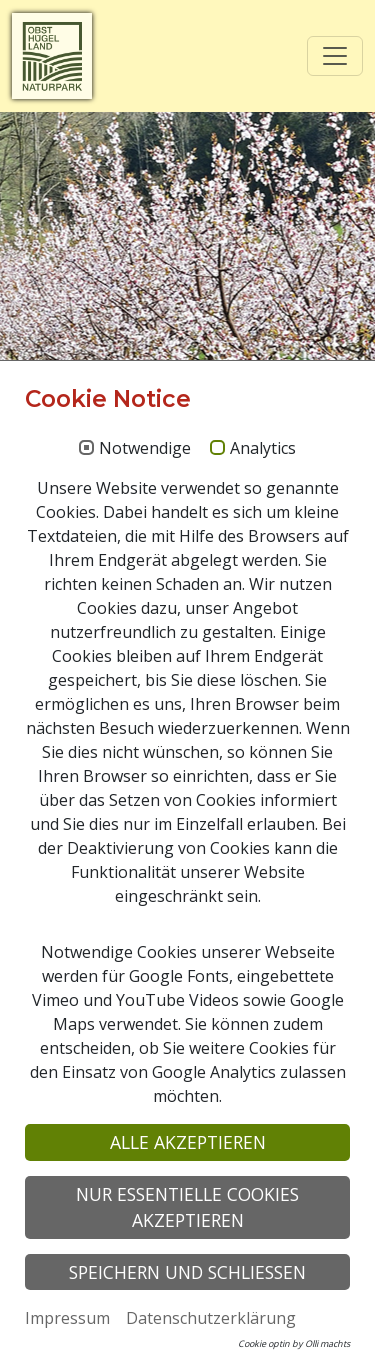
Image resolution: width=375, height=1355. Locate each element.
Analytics (263, 449)
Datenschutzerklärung (211, 1318)
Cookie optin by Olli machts (294, 1343)
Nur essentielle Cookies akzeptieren (187, 1207)
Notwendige (145, 449)
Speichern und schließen (187, 1272)
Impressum (67, 1318)
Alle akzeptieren (188, 1142)
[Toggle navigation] (335, 56)
